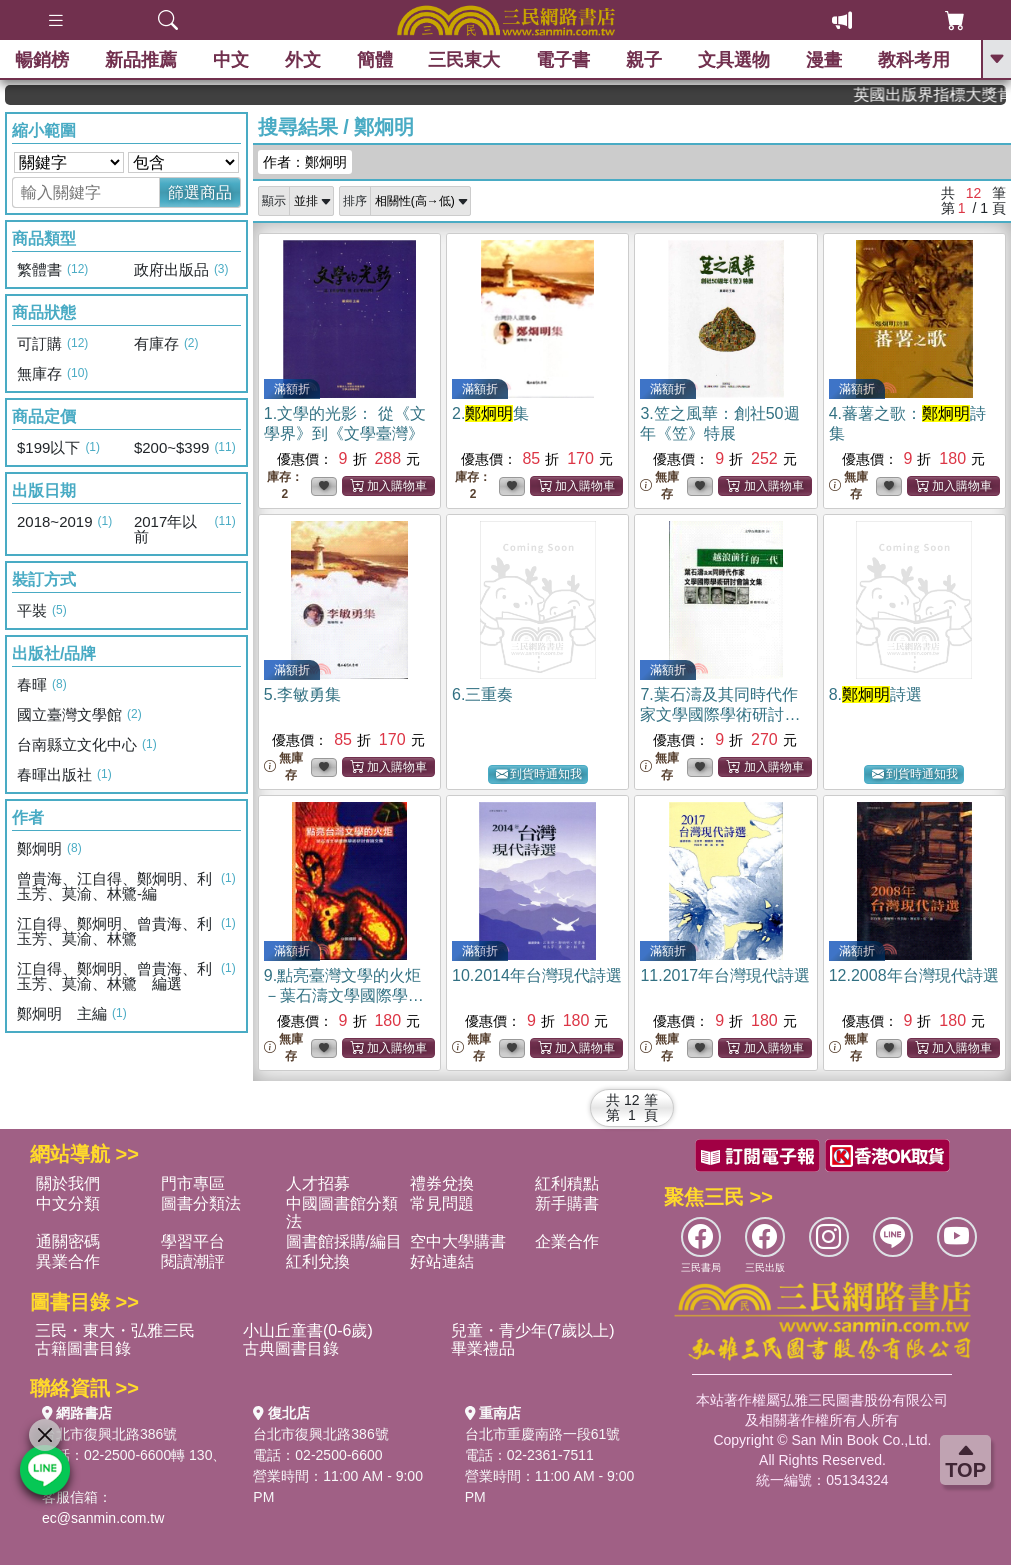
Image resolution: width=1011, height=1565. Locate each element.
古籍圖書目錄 (83, 1348)
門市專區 (193, 1183)
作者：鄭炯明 (305, 162)
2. (490, 413)
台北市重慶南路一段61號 (543, 1434)
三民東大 (465, 60)
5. (302, 694)
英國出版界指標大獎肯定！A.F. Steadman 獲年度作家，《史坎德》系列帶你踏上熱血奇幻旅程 (949, 94)
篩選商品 (200, 192)
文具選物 (734, 60)
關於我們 (68, 1183)
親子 (644, 60)
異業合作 (68, 1261)
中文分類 (68, 1203)
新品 (141, 60)
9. (344, 995)
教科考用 (914, 60)
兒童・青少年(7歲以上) (533, 1330)
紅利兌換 (318, 1261)
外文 (303, 60)
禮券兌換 (442, 1183)
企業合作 (567, 1241)
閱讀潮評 (193, 1261)
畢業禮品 (483, 1348)
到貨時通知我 (539, 774)
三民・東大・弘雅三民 (115, 1330)
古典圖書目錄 (291, 1348)
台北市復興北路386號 (109, 1434)
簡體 (375, 60)
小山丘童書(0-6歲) (308, 1330)
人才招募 (318, 1183)
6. (482, 694)
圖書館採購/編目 (344, 1241)
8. (875, 694)
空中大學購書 (458, 1241)
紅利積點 (567, 1183)
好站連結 (442, 1261)
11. (725, 975)
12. (914, 975)
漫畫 (824, 60)
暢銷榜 (42, 60)
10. (537, 975)
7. (720, 714)
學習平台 (193, 1241)
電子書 (563, 60)
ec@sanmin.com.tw (103, 1518)
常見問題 (442, 1203)
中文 (231, 60)
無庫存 (659, 485)
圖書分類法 (201, 1203)
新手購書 (567, 1203)
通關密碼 (68, 1241)
